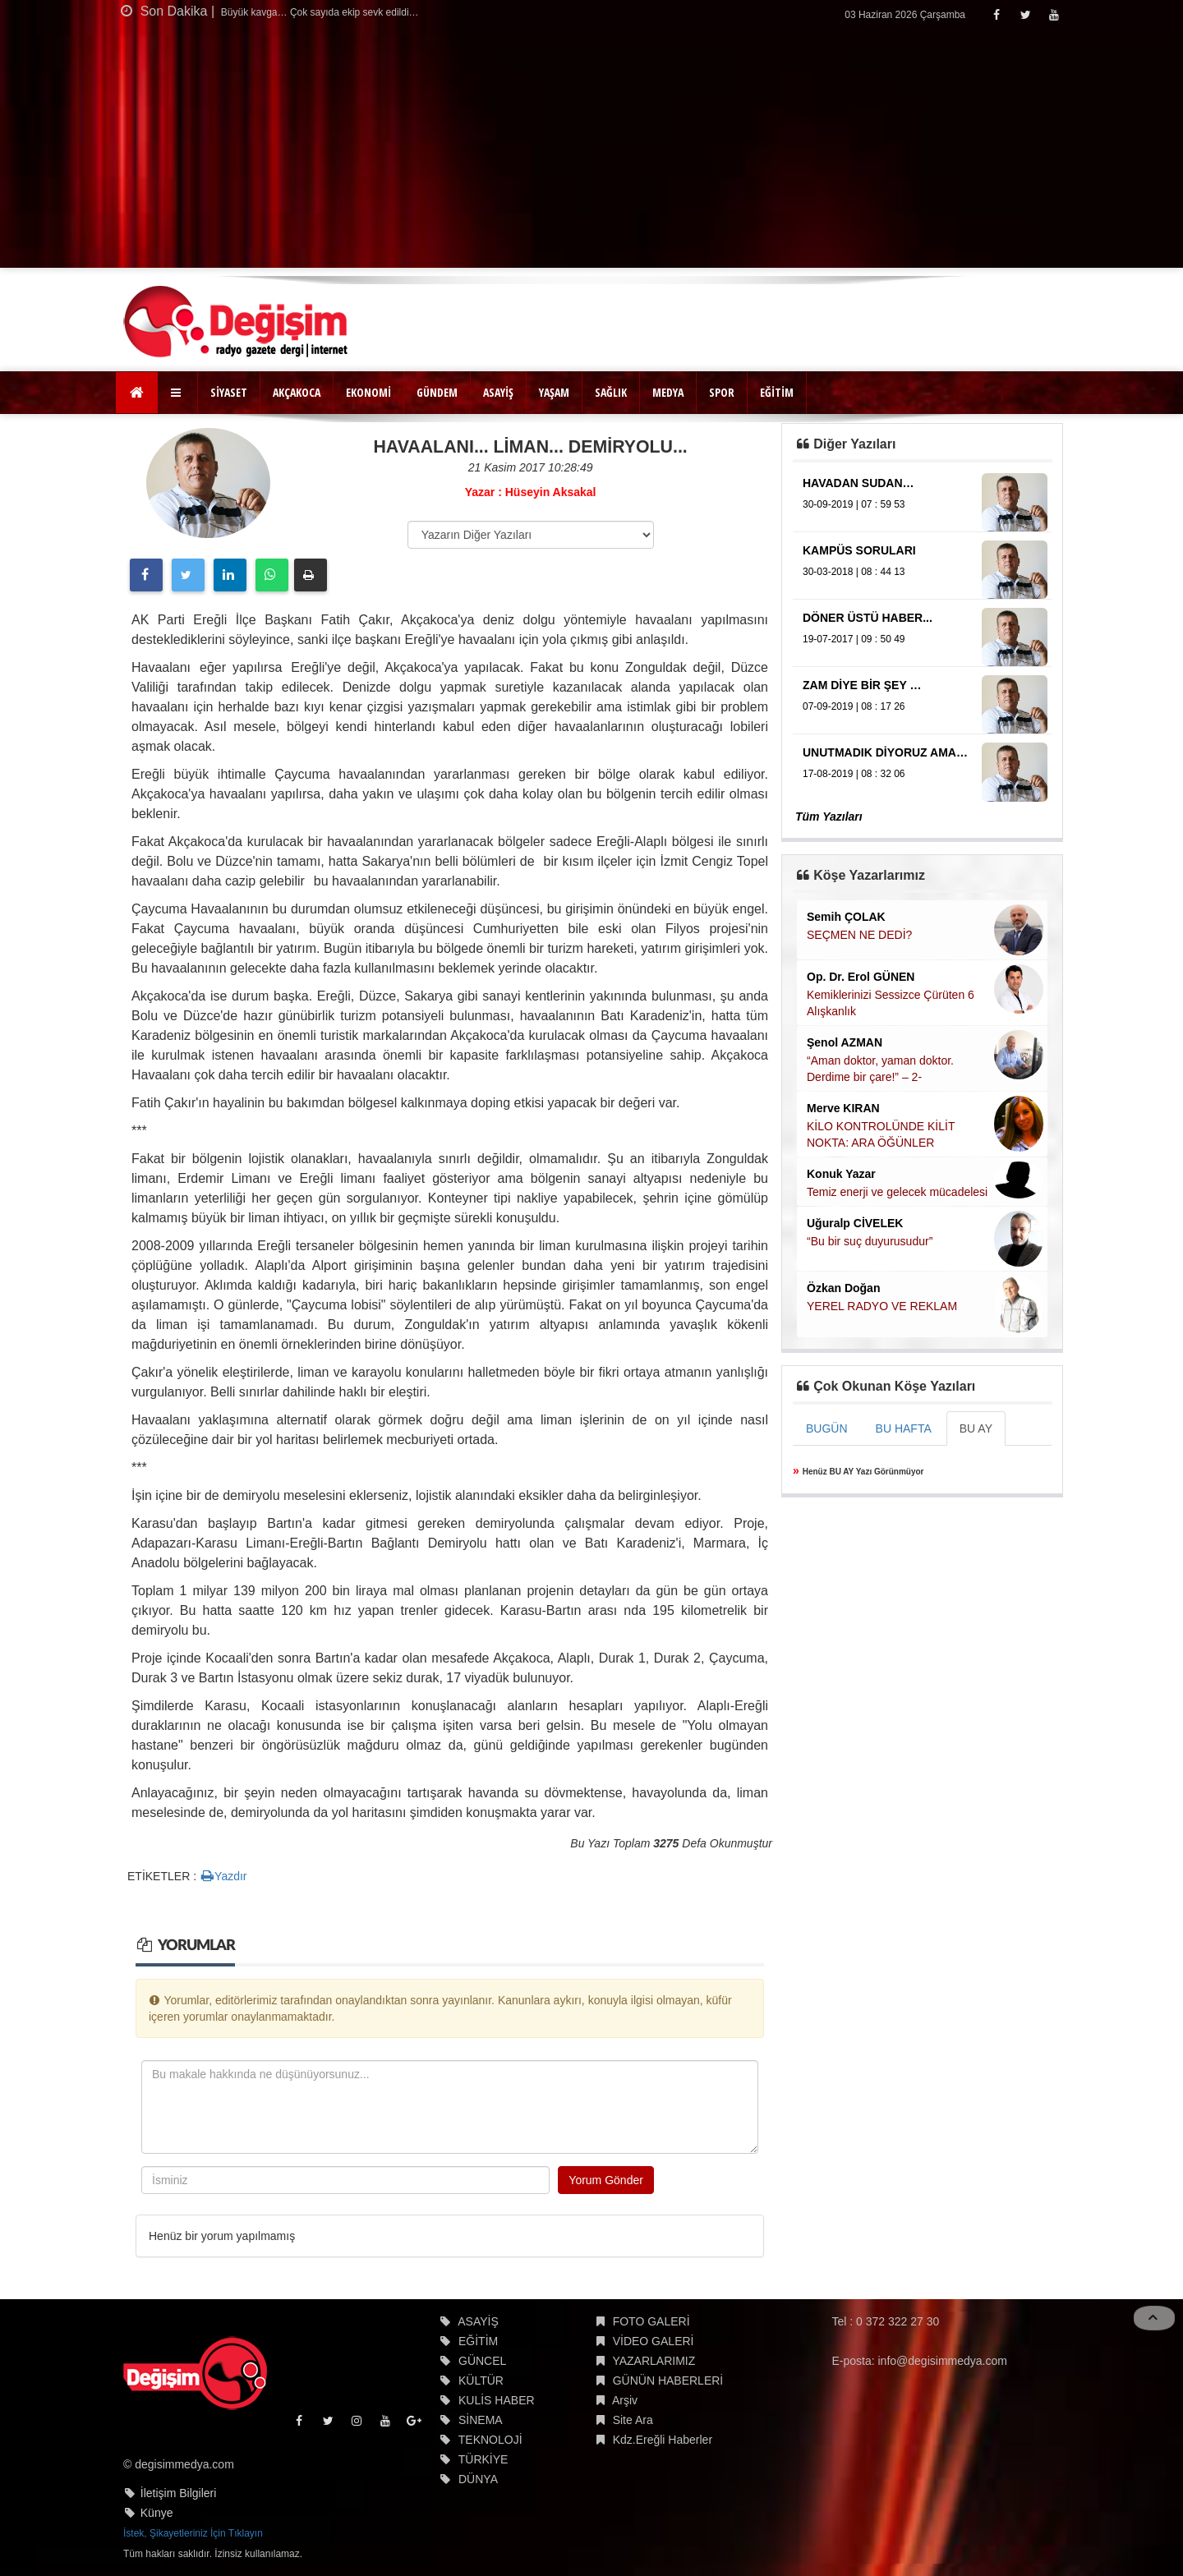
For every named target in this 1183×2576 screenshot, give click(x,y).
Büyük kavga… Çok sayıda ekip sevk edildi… (319, 12)
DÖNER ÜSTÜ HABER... (867, 617)
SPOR (721, 392)
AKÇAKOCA (296, 392)
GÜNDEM (437, 392)
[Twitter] (1024, 14)
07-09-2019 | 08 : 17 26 (854, 706)
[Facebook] (996, 14)
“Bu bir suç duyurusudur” (869, 1241)
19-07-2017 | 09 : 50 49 (854, 639)
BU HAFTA (904, 1428)
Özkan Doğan (843, 1288)
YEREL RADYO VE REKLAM (882, 1306)
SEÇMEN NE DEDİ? (859, 934)
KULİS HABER (496, 2400)
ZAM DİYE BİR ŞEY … (862, 685)
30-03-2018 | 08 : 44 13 (854, 571)
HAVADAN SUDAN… (858, 483)
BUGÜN (827, 1428)
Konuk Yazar (841, 1173)
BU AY (976, 1428)
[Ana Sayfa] (137, 392)
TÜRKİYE (483, 2459)
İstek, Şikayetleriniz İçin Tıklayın (193, 2533)
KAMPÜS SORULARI (859, 550)
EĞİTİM (777, 392)
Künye (156, 2512)
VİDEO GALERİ (653, 2341)
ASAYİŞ (498, 392)
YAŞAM (554, 392)
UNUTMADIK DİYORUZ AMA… (885, 752)
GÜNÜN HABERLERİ (668, 2380)
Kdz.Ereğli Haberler (662, 2439)
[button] (178, 392)
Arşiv (625, 2400)
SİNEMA (480, 2419)
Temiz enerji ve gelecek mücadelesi (897, 1191)
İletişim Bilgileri (178, 2493)
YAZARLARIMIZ (653, 2360)
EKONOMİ (368, 392)
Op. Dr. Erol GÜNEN (860, 976)
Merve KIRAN (843, 1108)
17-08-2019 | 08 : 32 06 (854, 774)
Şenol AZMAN (844, 1042)
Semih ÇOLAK (846, 916)
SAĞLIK (611, 392)
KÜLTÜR (481, 2380)
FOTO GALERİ (651, 2321)
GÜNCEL (482, 2360)
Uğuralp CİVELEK (855, 1223)
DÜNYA (478, 2479)
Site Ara (633, 2419)
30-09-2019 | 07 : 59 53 (854, 504)
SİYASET (228, 392)
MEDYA (668, 392)
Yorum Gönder (605, 2180)
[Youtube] (1053, 14)
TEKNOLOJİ (490, 2439)
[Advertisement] (591, 153)
